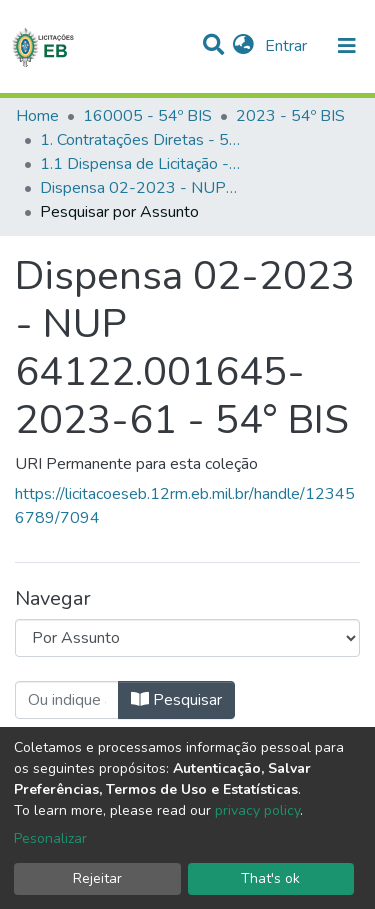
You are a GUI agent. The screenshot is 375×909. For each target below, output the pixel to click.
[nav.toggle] (347, 46)
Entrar (288, 46)
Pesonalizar (50, 838)
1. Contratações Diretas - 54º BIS (140, 140)
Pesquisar (176, 700)
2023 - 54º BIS (290, 116)
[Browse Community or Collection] (187, 638)
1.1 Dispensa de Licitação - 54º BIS (140, 164)
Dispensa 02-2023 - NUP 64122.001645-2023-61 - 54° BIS (140, 188)
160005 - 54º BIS (147, 116)
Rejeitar (97, 878)
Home (37, 116)
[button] (243, 46)
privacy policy (257, 810)
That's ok (270, 878)
